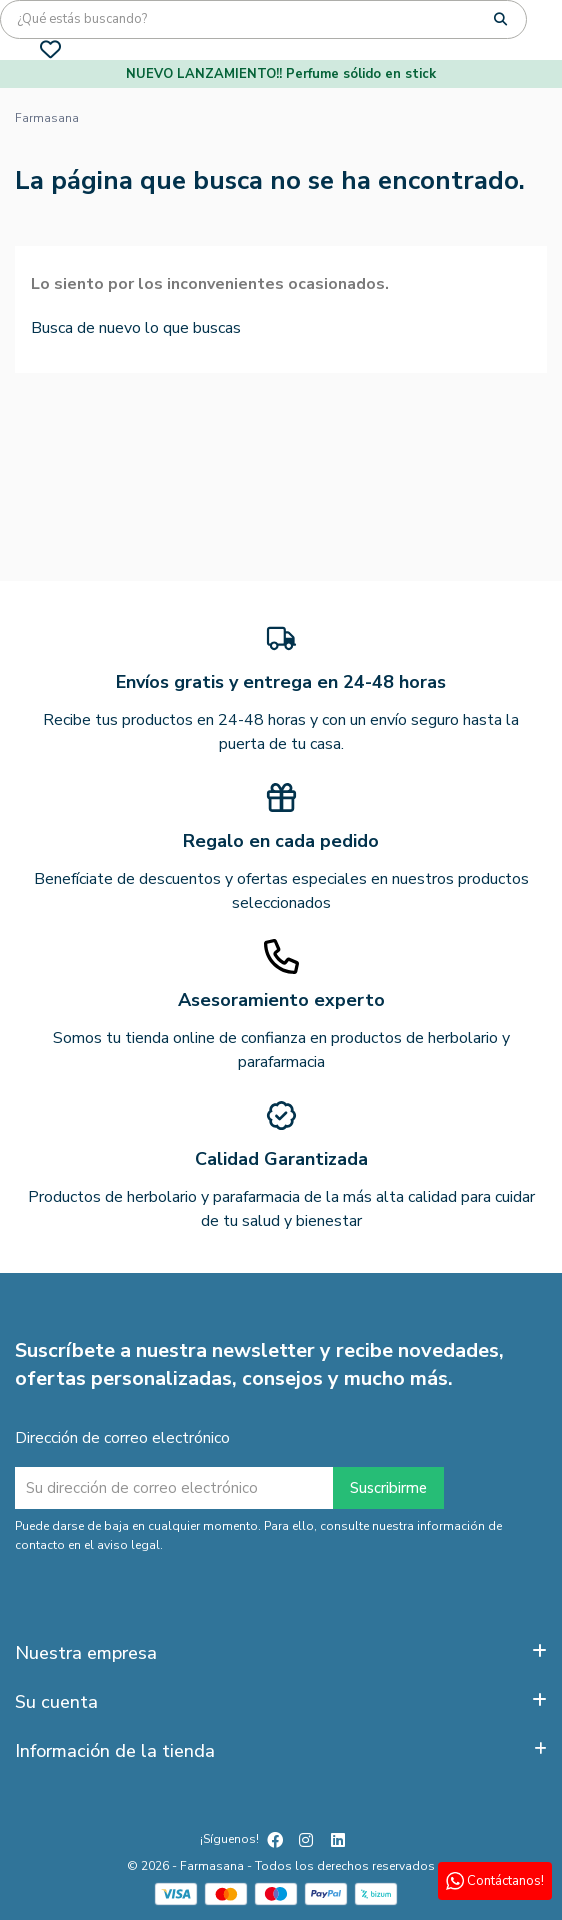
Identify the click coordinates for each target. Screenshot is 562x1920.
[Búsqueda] (263, 19)
